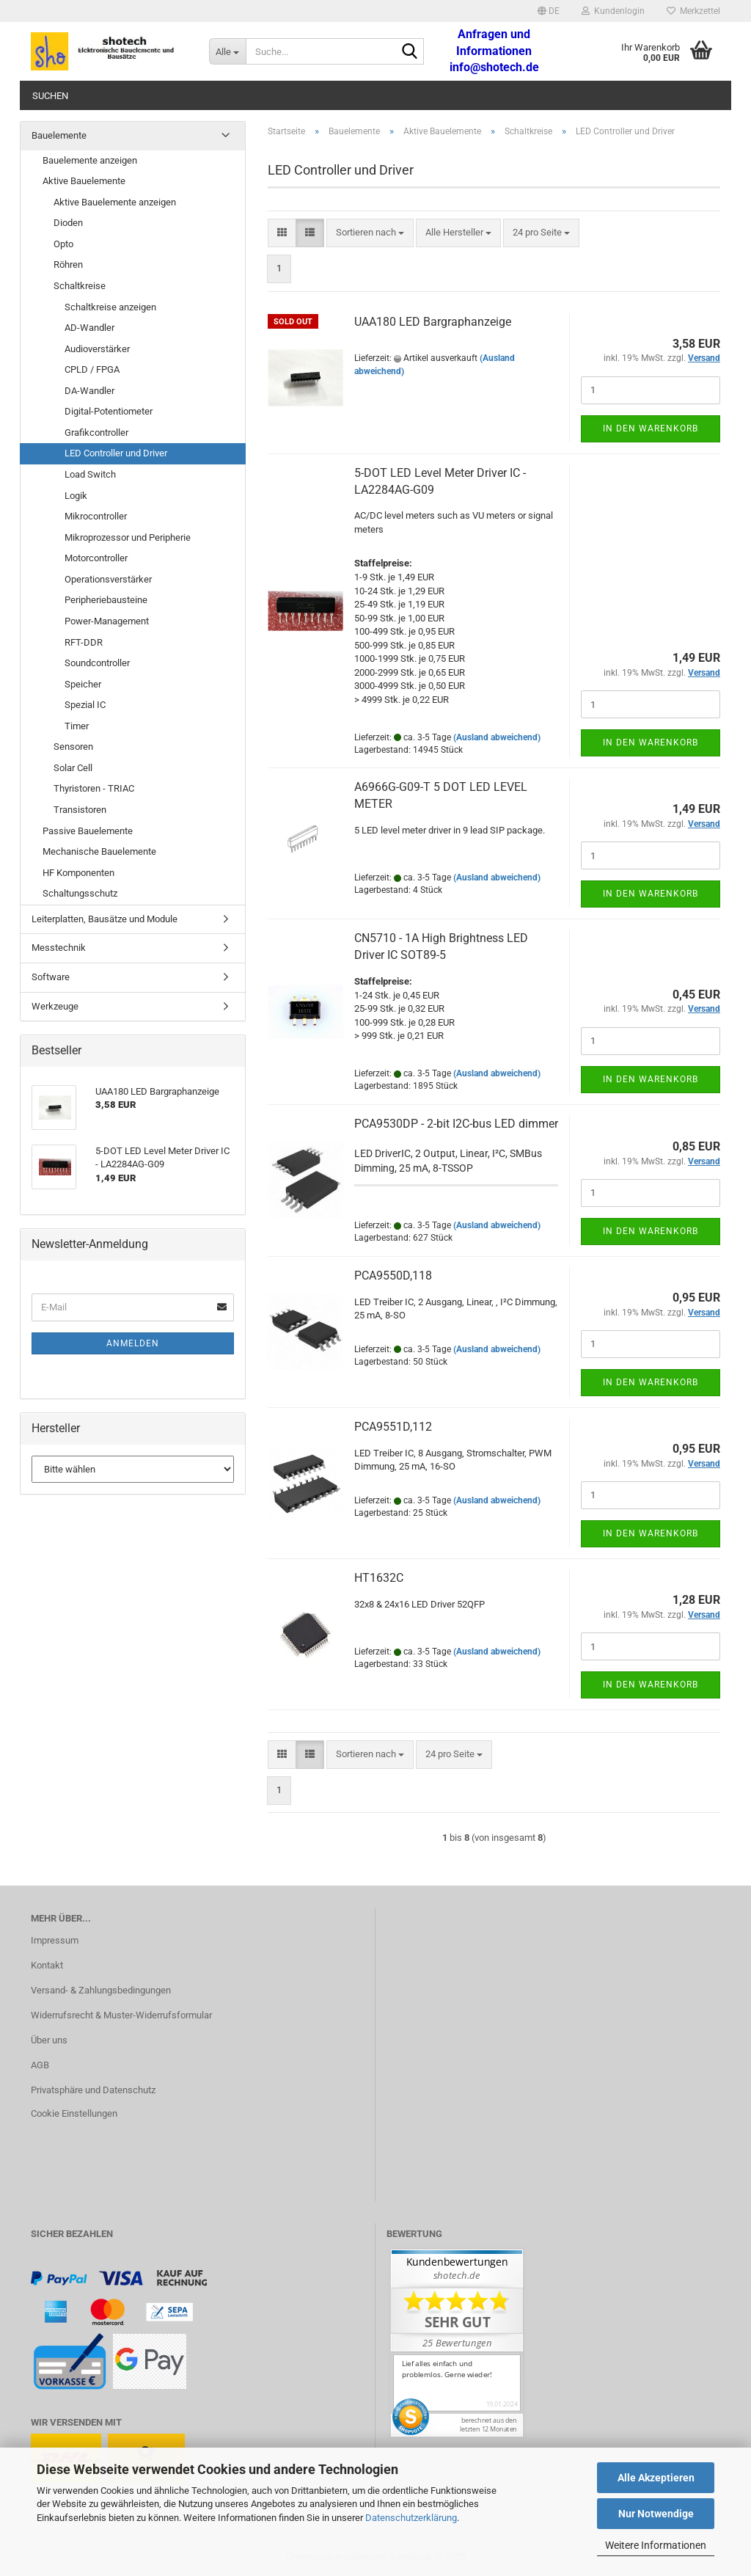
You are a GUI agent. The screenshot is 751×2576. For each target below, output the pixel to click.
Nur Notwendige (656, 2514)
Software (51, 976)
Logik (76, 495)
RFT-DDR (84, 642)
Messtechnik (59, 947)
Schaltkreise (80, 285)
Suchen (50, 95)
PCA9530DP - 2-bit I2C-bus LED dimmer (456, 1124)
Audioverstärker (97, 348)
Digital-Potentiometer (109, 411)
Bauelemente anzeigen (90, 160)
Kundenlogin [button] (613, 11)
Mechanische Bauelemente (99, 851)
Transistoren (80, 809)
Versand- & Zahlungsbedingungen (101, 1990)
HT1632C (378, 1578)
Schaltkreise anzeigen (110, 307)
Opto (63, 243)
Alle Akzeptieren (656, 2478)
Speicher (83, 684)
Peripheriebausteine (106, 599)
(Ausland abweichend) (497, 737)
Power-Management (107, 621)
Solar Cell (73, 767)
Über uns (49, 2040)
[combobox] (370, 233)
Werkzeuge (55, 1006)
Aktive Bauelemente (84, 180)
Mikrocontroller (96, 516)
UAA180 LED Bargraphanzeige (432, 322)
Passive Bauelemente (88, 830)
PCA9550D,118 (393, 1275)
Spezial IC (85, 704)
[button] (549, 11)
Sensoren (73, 746)
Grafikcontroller (96, 432)
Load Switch (90, 474)
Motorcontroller (96, 557)
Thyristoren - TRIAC (94, 788)
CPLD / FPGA (92, 369)
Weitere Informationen (655, 2545)
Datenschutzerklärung (411, 2517)
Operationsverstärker (108, 579)
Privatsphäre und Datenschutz (93, 2089)
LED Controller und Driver (116, 453)
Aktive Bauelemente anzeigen (115, 202)
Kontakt (47, 1965)
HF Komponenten (78, 872)
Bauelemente (59, 135)
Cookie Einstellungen (74, 2113)
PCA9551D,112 (393, 1427)
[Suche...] (227, 51)
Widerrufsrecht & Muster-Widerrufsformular (121, 2015)
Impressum (54, 1940)
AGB (40, 2064)
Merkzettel (693, 11)
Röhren (68, 264)
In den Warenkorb (650, 428)
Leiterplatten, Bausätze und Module (104, 918)
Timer (77, 725)
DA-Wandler (89, 390)
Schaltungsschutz (80, 893)
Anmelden (132, 1343)
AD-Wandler (89, 327)
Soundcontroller (97, 662)
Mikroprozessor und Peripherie (128, 537)
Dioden (68, 222)
